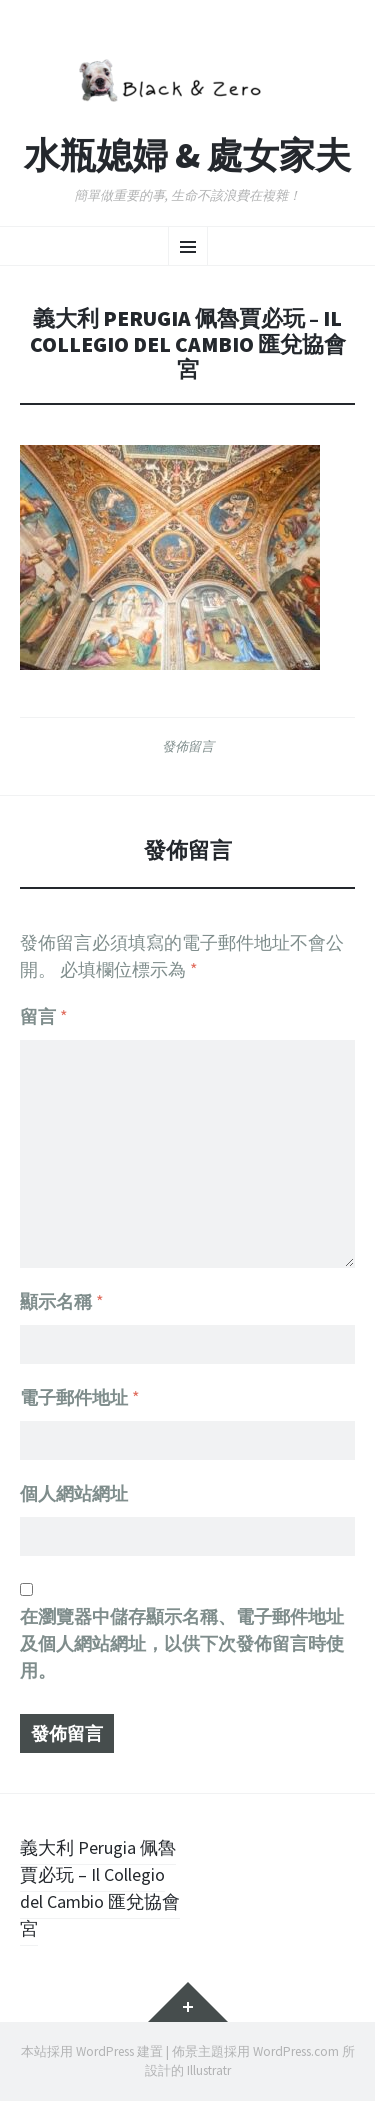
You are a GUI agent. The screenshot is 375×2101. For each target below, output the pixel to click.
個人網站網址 (74, 1493)
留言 (44, 1016)
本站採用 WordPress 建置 (92, 2051)
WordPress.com (296, 2051)
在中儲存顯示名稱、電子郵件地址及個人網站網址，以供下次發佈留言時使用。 (182, 1643)
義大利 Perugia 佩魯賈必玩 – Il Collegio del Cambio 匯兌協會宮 (100, 1888)
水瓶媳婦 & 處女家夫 (187, 156)
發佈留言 (188, 746)
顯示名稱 (62, 1301)
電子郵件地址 (80, 1397)
